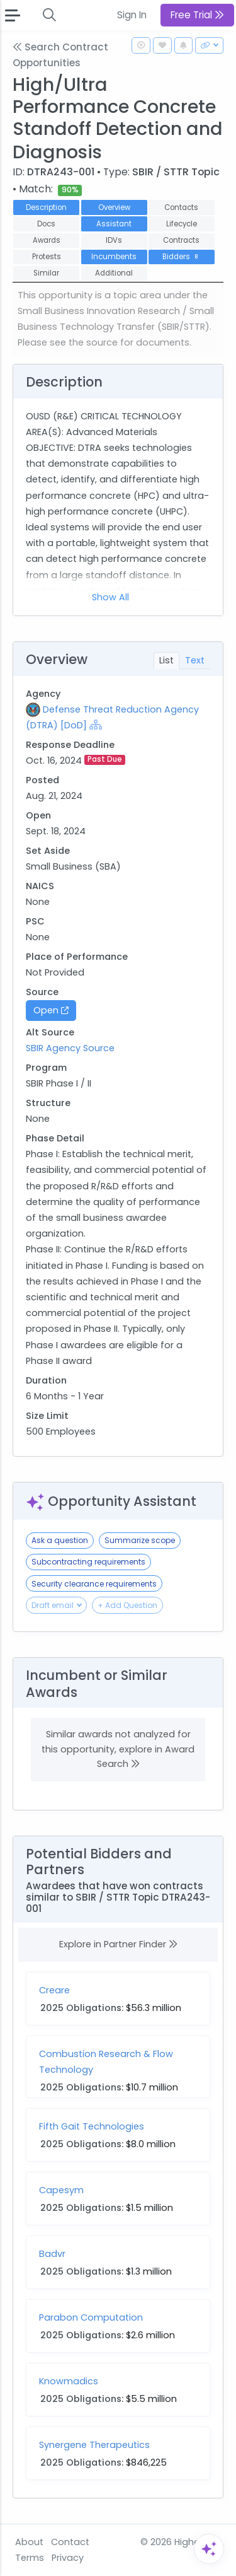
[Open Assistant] (209, 2549)
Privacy (68, 2557)
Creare (54, 1990)
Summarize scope (139, 1540)
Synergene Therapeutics (94, 2445)
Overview (114, 207)
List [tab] (166, 660)
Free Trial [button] (197, 14)
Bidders (181, 257)
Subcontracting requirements (88, 1561)
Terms (29, 2557)
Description (46, 207)
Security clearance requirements (94, 1583)
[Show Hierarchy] (95, 724)
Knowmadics (68, 2381)
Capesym (61, 2190)
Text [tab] (195, 660)
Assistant (114, 224)
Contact (70, 2542)
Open (51, 1010)
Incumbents (114, 257)
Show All (110, 597)
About (29, 2542)
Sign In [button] (132, 14)
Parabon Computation (91, 2317)
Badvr (52, 2253)
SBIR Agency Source (70, 1048)
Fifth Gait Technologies (91, 2126)
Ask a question (59, 1540)
